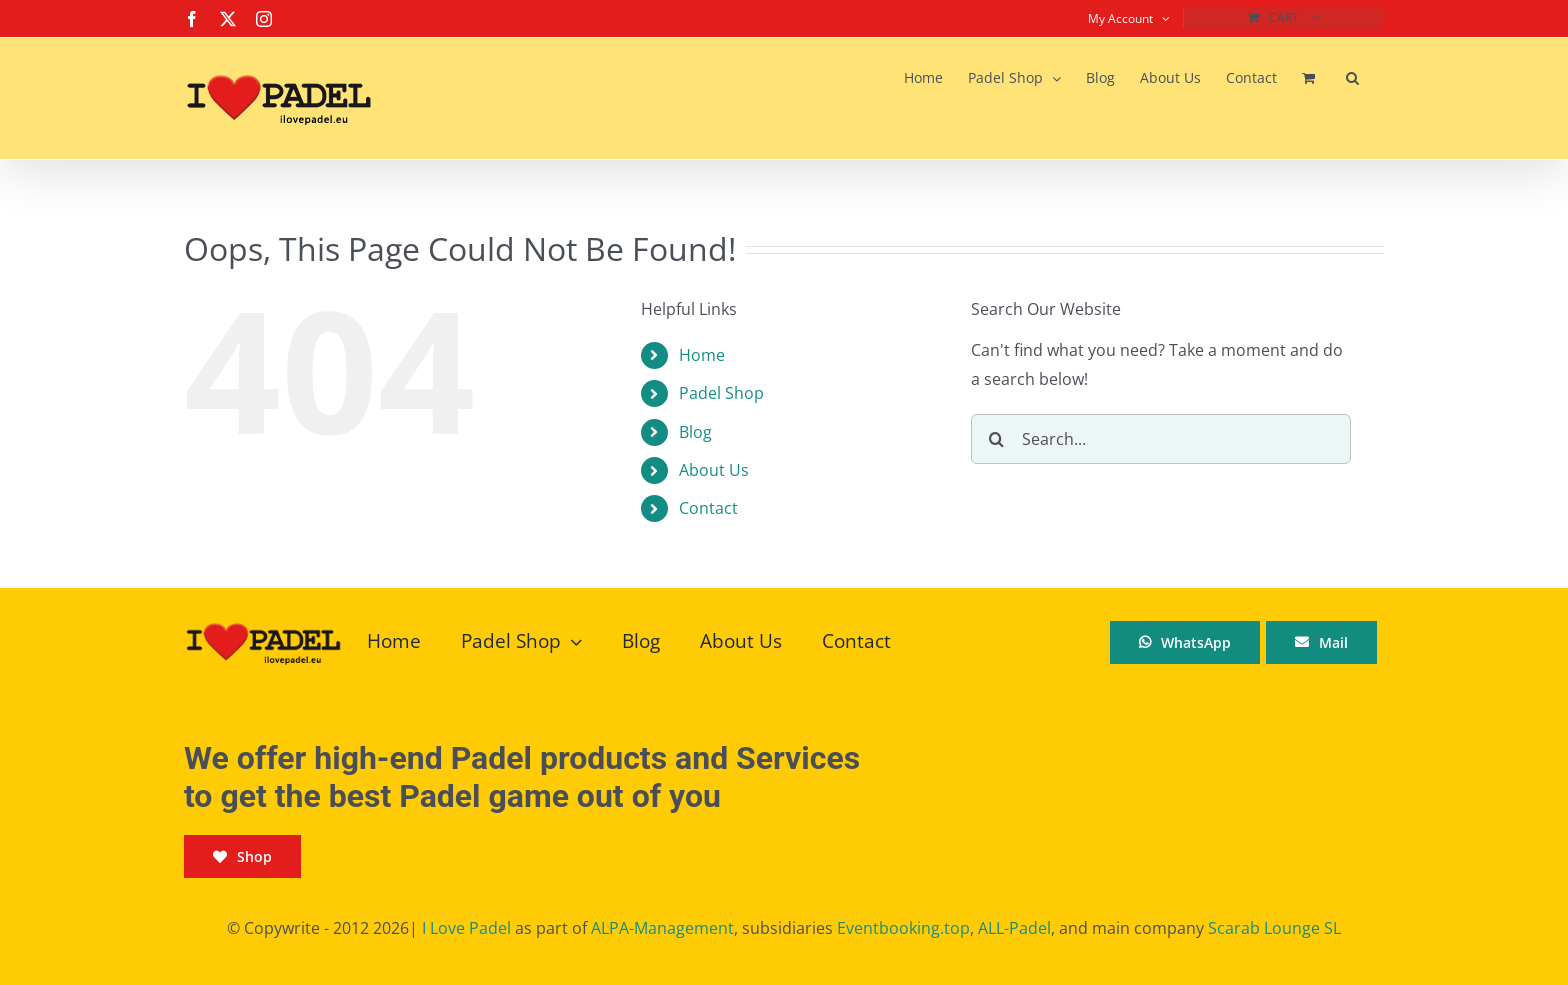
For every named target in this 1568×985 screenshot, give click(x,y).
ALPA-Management (662, 928)
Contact (708, 508)
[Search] (996, 439)
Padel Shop (721, 393)
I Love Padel (466, 928)
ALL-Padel (1014, 928)
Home (702, 355)
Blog (695, 432)
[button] (1352, 78)
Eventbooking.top (903, 928)
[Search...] (1161, 439)
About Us (714, 470)
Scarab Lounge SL (1274, 928)
